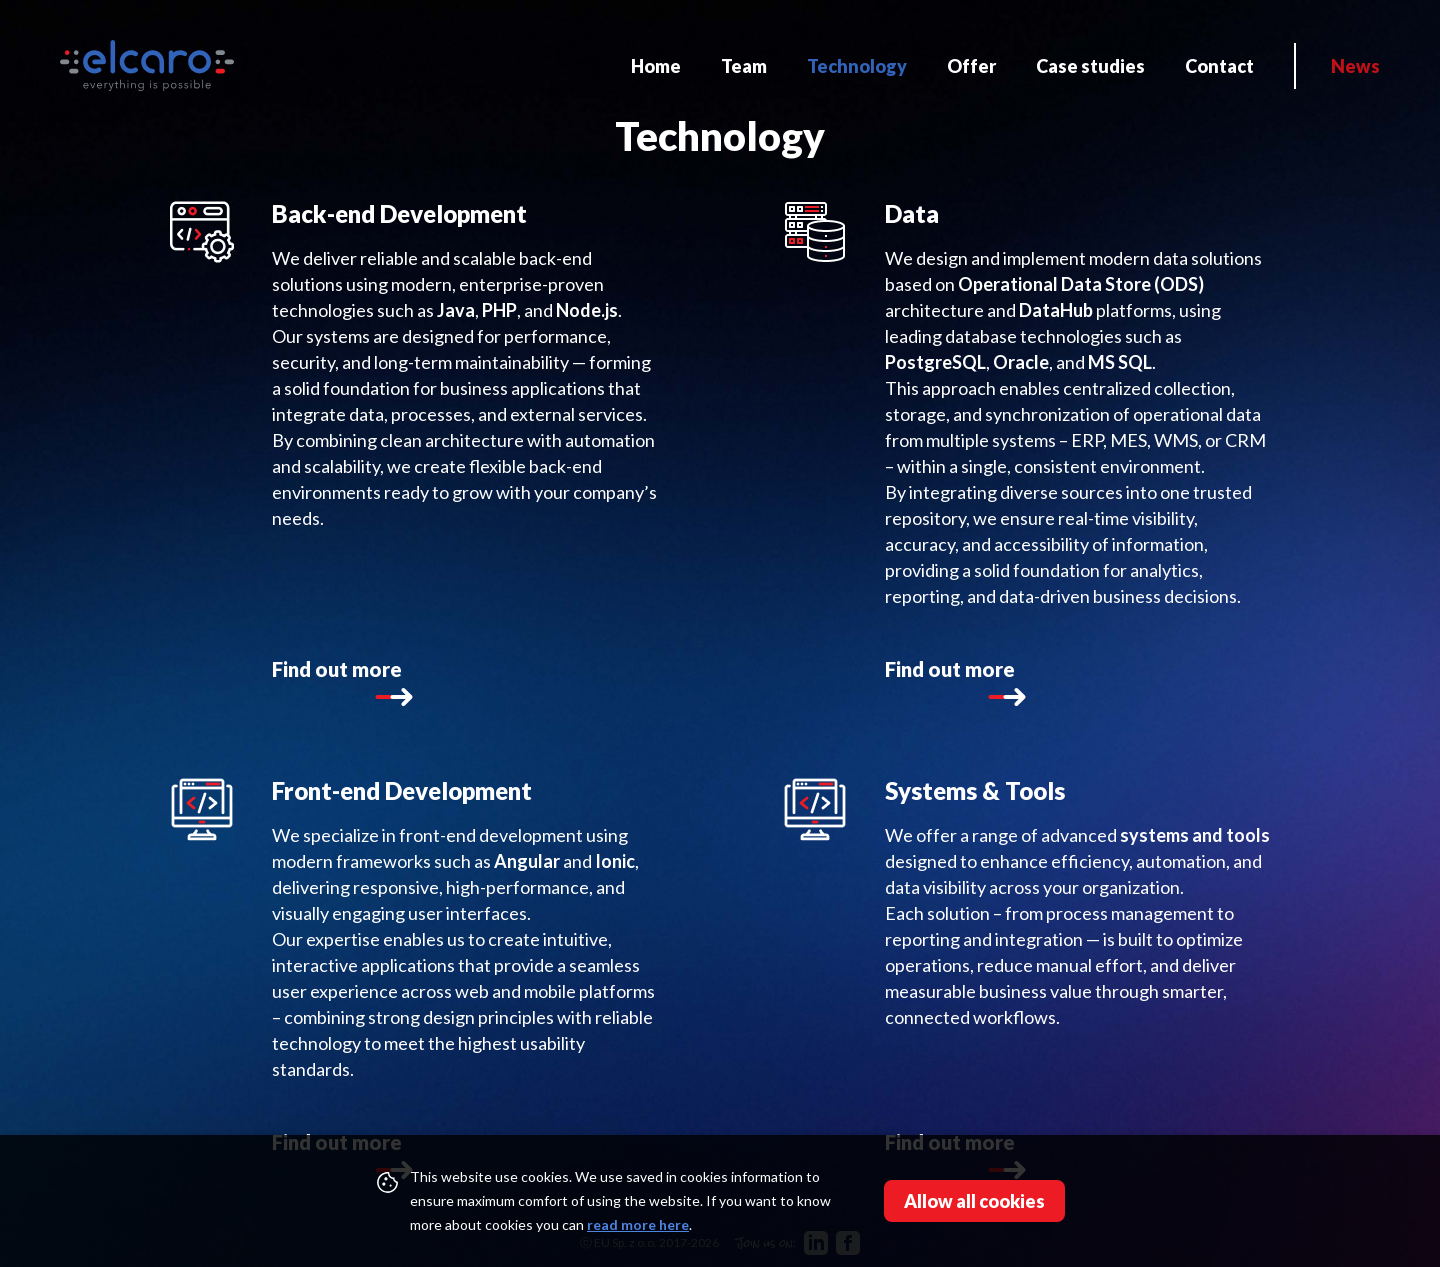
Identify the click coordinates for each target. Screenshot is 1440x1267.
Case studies (1090, 66)
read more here (638, 1224)
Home (656, 66)
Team (744, 66)
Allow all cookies (974, 1201)
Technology (857, 66)
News (1355, 66)
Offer (971, 66)
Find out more (337, 685)
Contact (1219, 66)
